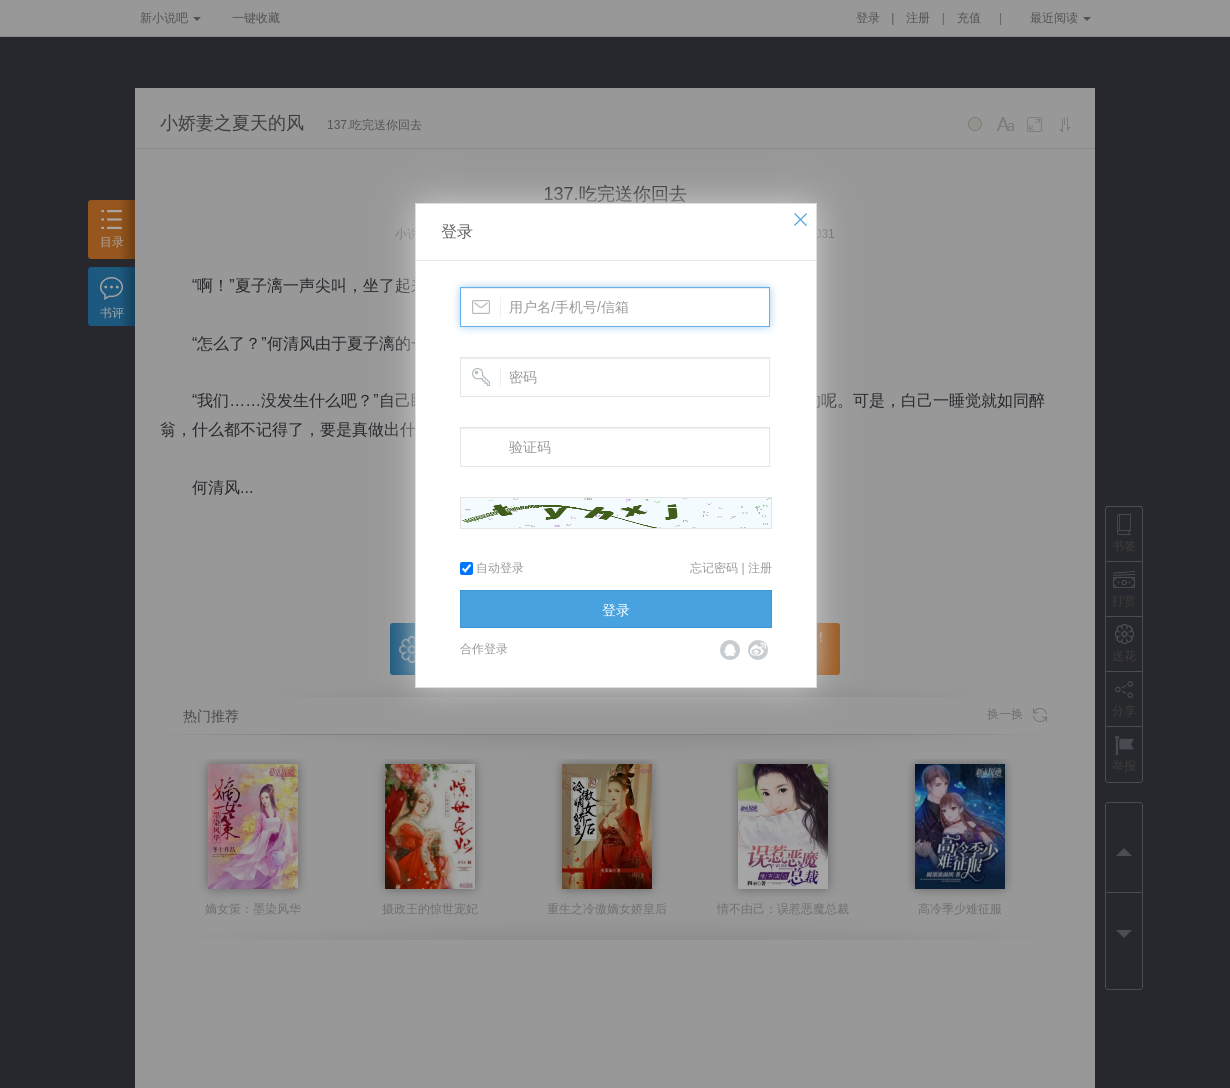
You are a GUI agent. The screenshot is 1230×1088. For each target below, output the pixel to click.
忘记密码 (714, 568)
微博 (758, 650)
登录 (457, 231)
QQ (730, 650)
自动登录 (492, 568)
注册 (760, 568)
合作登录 (484, 649)
